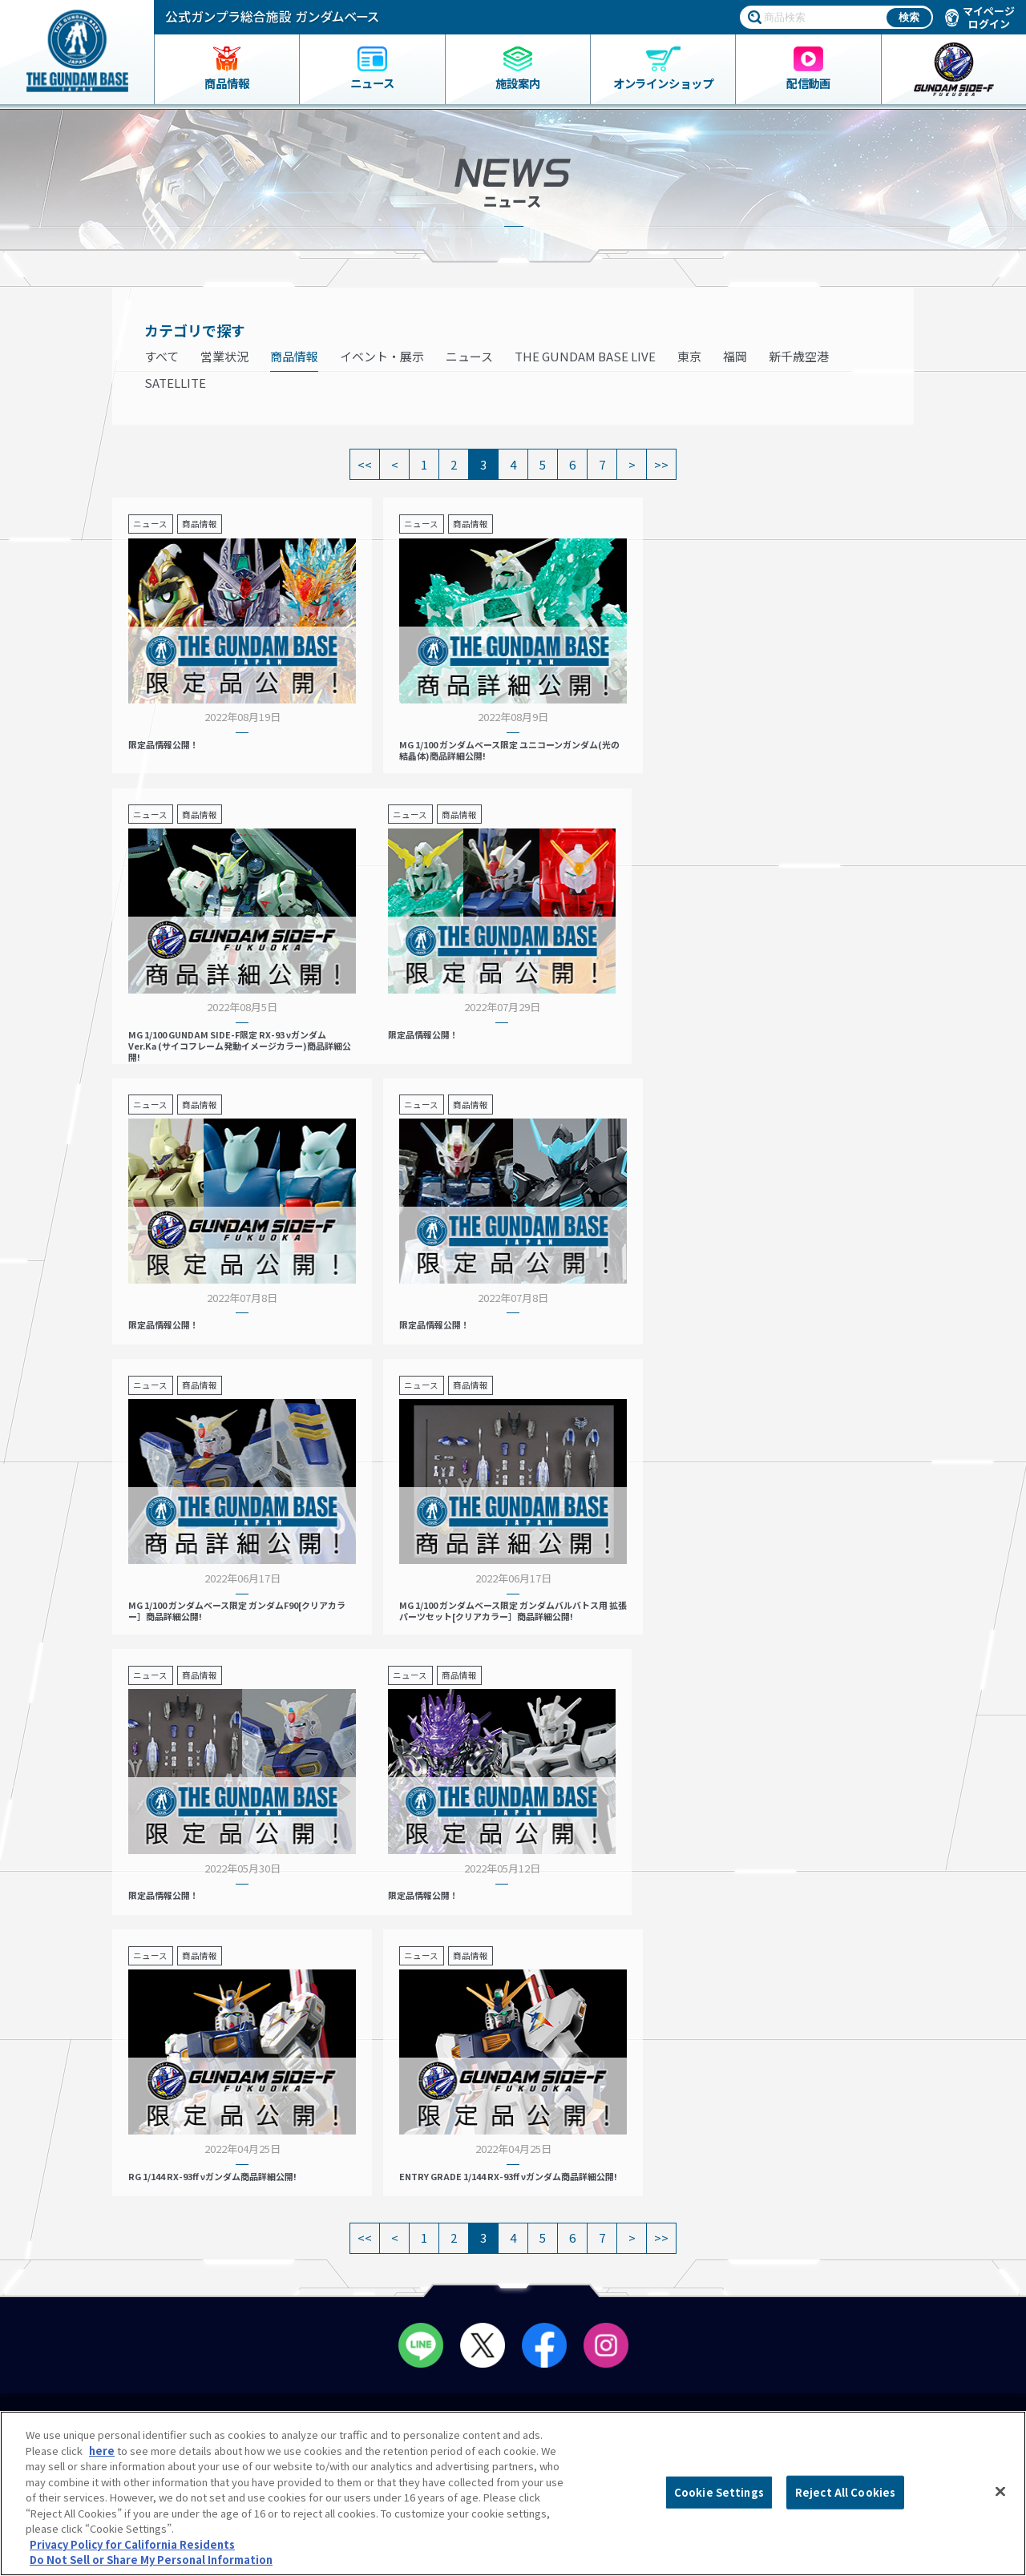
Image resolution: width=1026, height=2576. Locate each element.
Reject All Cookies (845, 2492)
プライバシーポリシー (891, 2272)
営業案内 (332, 2147)
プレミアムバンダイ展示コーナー (656, 2147)
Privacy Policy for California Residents (132, 2544)
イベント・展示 (382, 356)
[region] (513, 2493)
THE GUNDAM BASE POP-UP (643, 2165)
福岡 (735, 356)
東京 (689, 356)
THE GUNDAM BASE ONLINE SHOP (142, 2218)
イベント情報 (609, 2130)
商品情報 (294, 356)
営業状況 (224, 356)
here (102, 2450)
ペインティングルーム (370, 2218)
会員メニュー (347, 2182)
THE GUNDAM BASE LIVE (585, 356)
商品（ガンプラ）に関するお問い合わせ (901, 2345)
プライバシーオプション (896, 2305)
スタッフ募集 (614, 2218)
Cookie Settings (719, 2492)
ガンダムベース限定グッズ (107, 2147)
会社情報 (873, 2205)
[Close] (1000, 2491)
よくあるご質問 (875, 2240)
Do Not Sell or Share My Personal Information (895, 2393)
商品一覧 (66, 2130)
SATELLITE (175, 382)
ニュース (469, 356)
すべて (161, 356)
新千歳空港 (799, 356)
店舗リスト (337, 2130)
